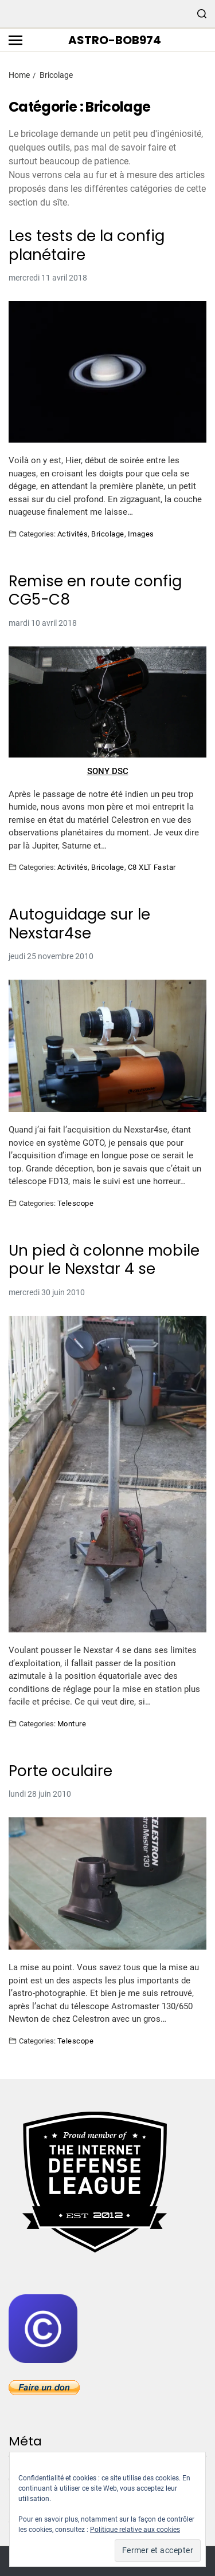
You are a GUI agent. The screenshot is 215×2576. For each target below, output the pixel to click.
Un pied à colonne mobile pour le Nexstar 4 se (104, 1260)
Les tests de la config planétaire (87, 245)
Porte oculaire (60, 1771)
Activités (72, 534)
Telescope (75, 1203)
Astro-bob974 (114, 40)
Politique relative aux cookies (135, 2530)
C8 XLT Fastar (152, 867)
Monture (71, 1723)
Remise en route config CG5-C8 (95, 590)
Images (141, 534)
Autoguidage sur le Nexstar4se (79, 923)
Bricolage (107, 534)
